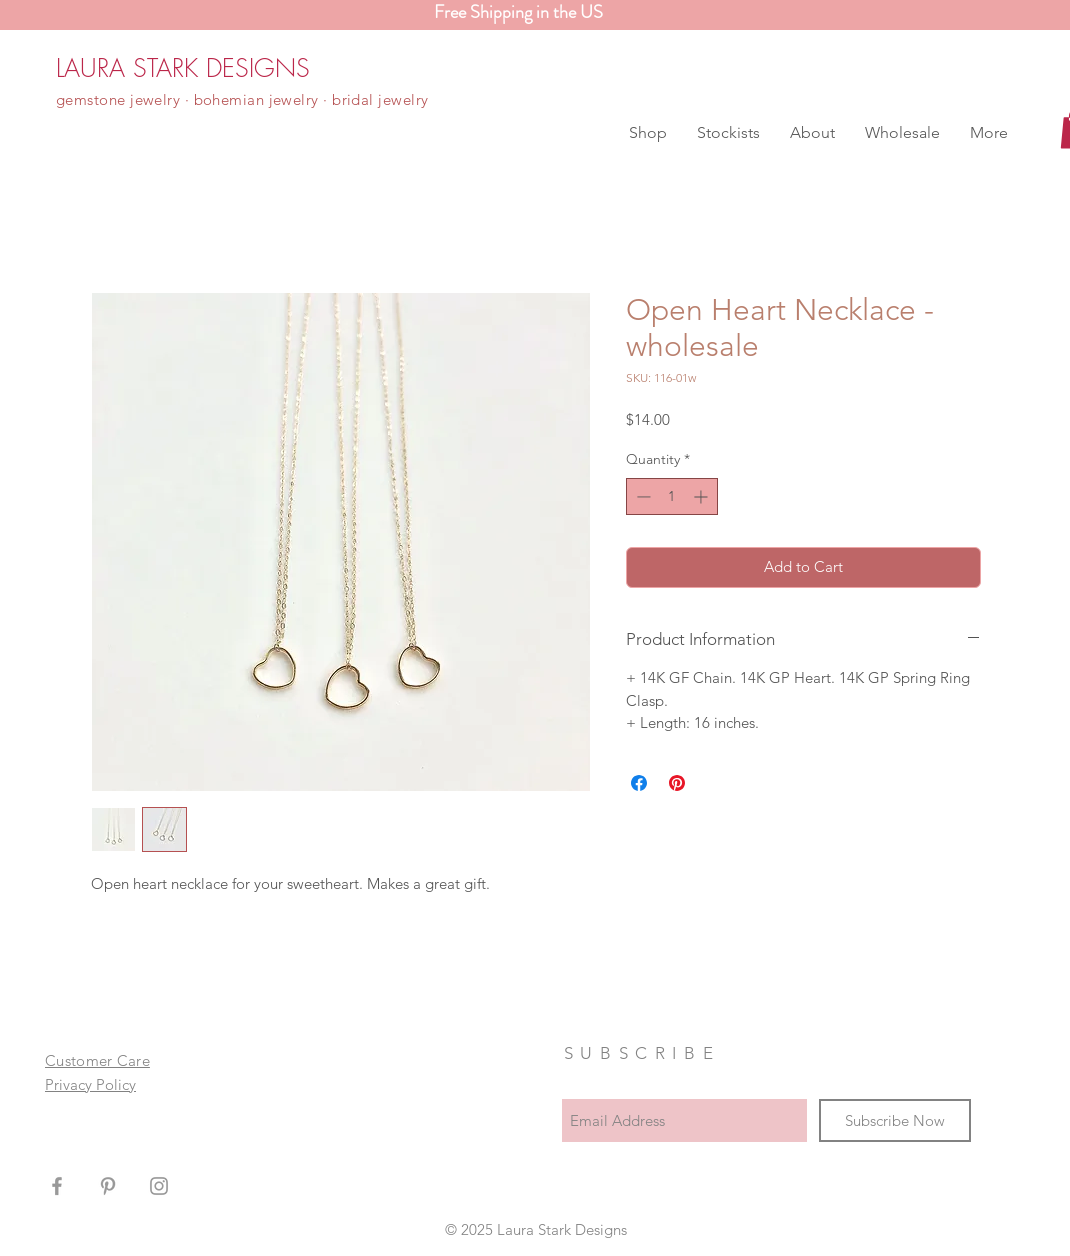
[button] (648, 133)
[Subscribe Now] (895, 1120)
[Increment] (702, 496)
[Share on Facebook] (639, 783)
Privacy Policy (90, 1084)
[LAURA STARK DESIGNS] (183, 68)
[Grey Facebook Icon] (57, 1186)
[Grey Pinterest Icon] (108, 1186)
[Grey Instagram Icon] (159, 1186)
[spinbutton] (672, 496)
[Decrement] (641, 496)
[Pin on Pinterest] (677, 783)
